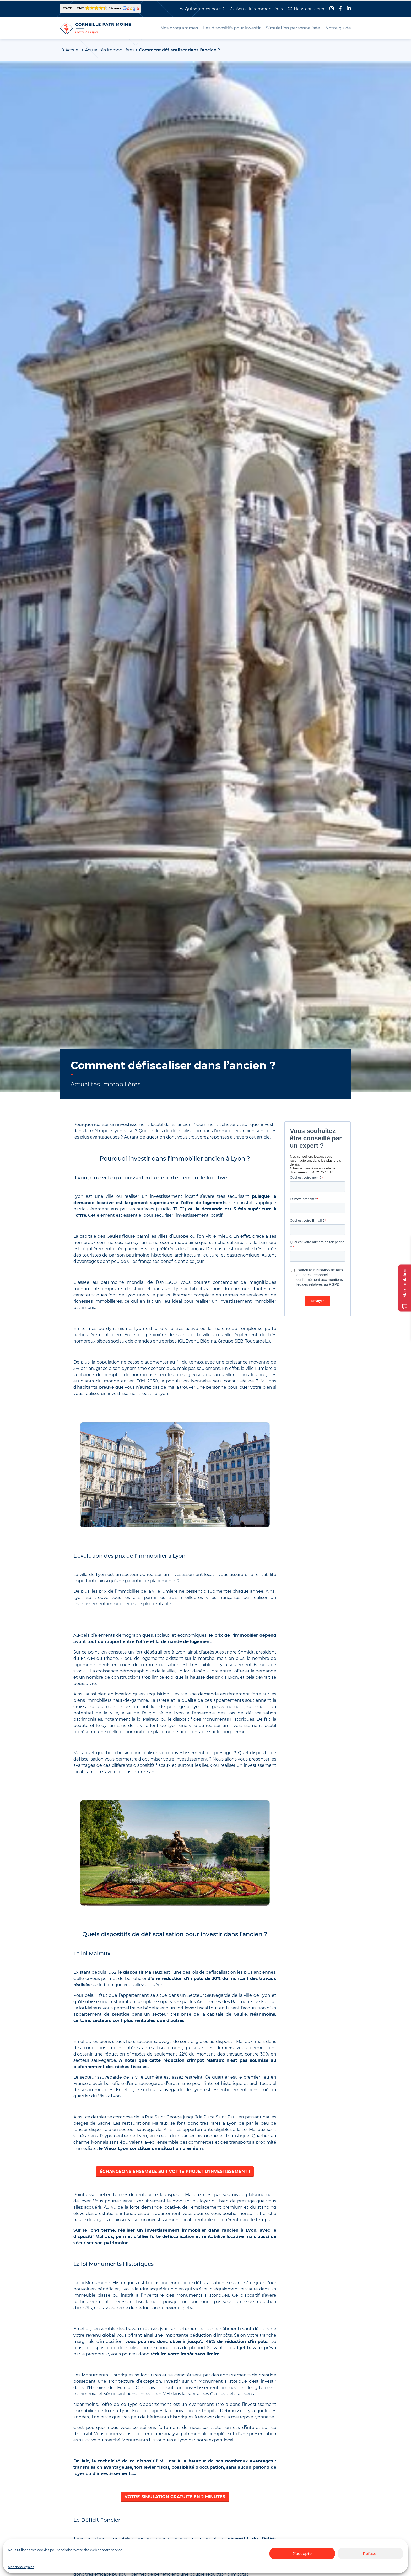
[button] (100, 8)
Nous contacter (309, 8)
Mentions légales (21, 2567)
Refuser (370, 2553)
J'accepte (302, 2553)
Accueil (72, 49)
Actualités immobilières (259, 8)
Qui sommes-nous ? (205, 8)
